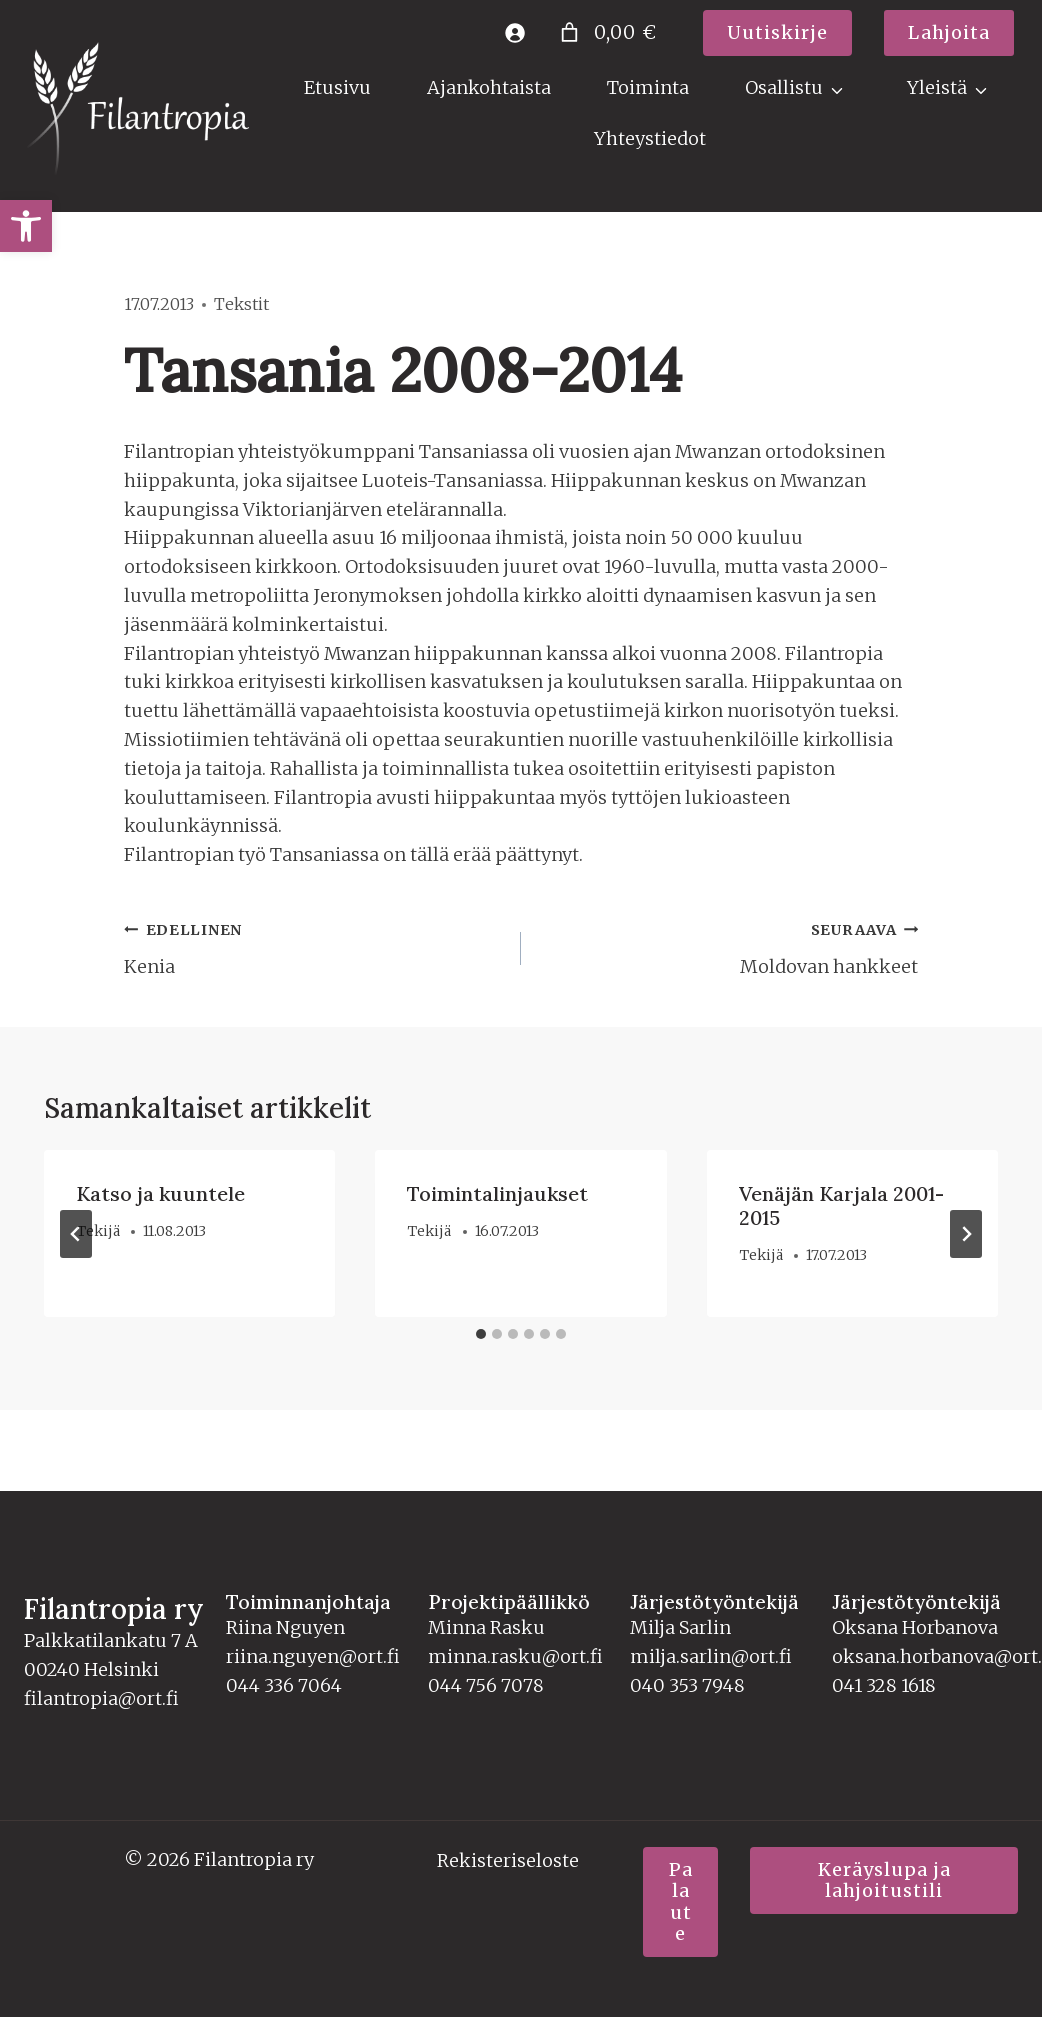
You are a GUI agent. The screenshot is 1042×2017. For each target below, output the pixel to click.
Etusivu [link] (337, 87)
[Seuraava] (966, 1234)
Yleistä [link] (937, 87)
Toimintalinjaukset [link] (497, 1193)
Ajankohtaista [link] (489, 87)
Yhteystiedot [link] (650, 138)
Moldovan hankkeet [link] (728, 946)
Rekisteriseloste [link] (508, 1860)
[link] (26, 226)
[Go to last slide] (76, 1234)
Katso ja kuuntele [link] (160, 1193)
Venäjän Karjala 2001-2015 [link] (841, 1205)
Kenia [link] (313, 946)
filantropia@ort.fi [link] (101, 1698)
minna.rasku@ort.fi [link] (515, 1656)
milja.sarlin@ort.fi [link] (711, 1656)
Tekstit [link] (241, 304)
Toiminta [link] (648, 87)
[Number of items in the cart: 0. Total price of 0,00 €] (606, 32)
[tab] (481, 1334)
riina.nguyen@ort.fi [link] (313, 1656)
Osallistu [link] (784, 87)
